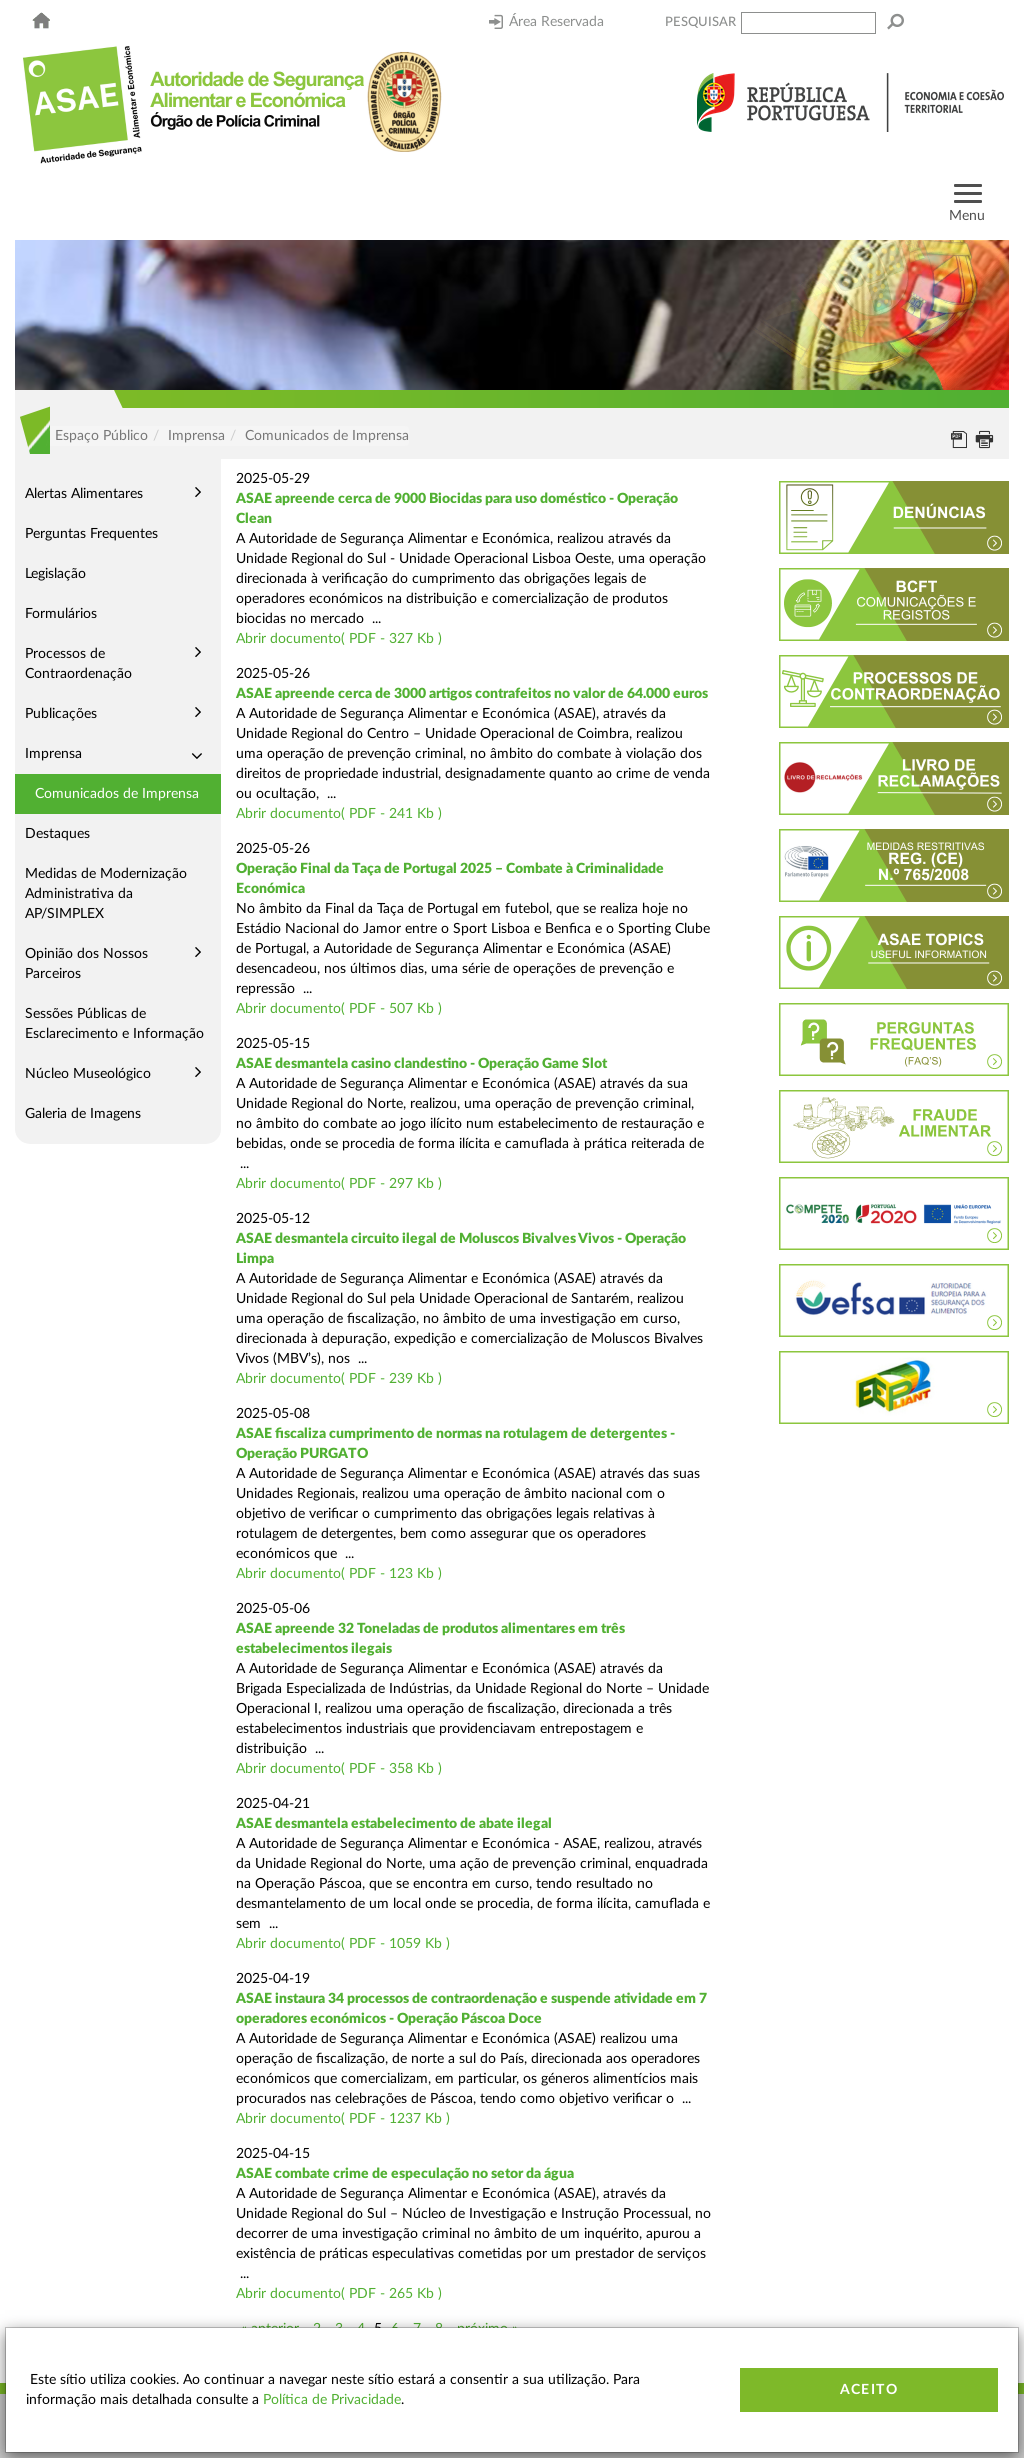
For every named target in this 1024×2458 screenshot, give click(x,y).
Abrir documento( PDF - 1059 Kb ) (343, 1944)
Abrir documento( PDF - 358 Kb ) (339, 1769)
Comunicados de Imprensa (117, 794)
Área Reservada (546, 22)
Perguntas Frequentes (91, 534)
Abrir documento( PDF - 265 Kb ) (339, 2294)
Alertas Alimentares (84, 494)
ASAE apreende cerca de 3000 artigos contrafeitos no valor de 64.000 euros (472, 694)
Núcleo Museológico (88, 1074)
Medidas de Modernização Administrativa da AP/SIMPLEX (106, 894)
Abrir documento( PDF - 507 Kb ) (339, 1009)
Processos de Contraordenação (78, 664)
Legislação (55, 574)
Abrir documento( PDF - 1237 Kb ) (343, 2119)
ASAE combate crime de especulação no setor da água (405, 2174)
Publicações (61, 714)
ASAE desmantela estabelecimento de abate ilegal (394, 1824)
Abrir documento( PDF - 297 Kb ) (339, 1184)
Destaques (57, 834)
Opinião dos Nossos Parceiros (86, 964)
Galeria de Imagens (83, 1114)
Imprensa (53, 754)
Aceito (869, 2390)
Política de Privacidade (332, 2400)
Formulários (61, 614)
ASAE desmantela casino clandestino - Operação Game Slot (421, 1064)
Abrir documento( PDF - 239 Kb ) (339, 1379)
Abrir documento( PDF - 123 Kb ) (339, 1574)
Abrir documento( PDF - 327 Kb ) (339, 639)
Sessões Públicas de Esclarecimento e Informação (114, 1024)
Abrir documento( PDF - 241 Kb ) (339, 814)
